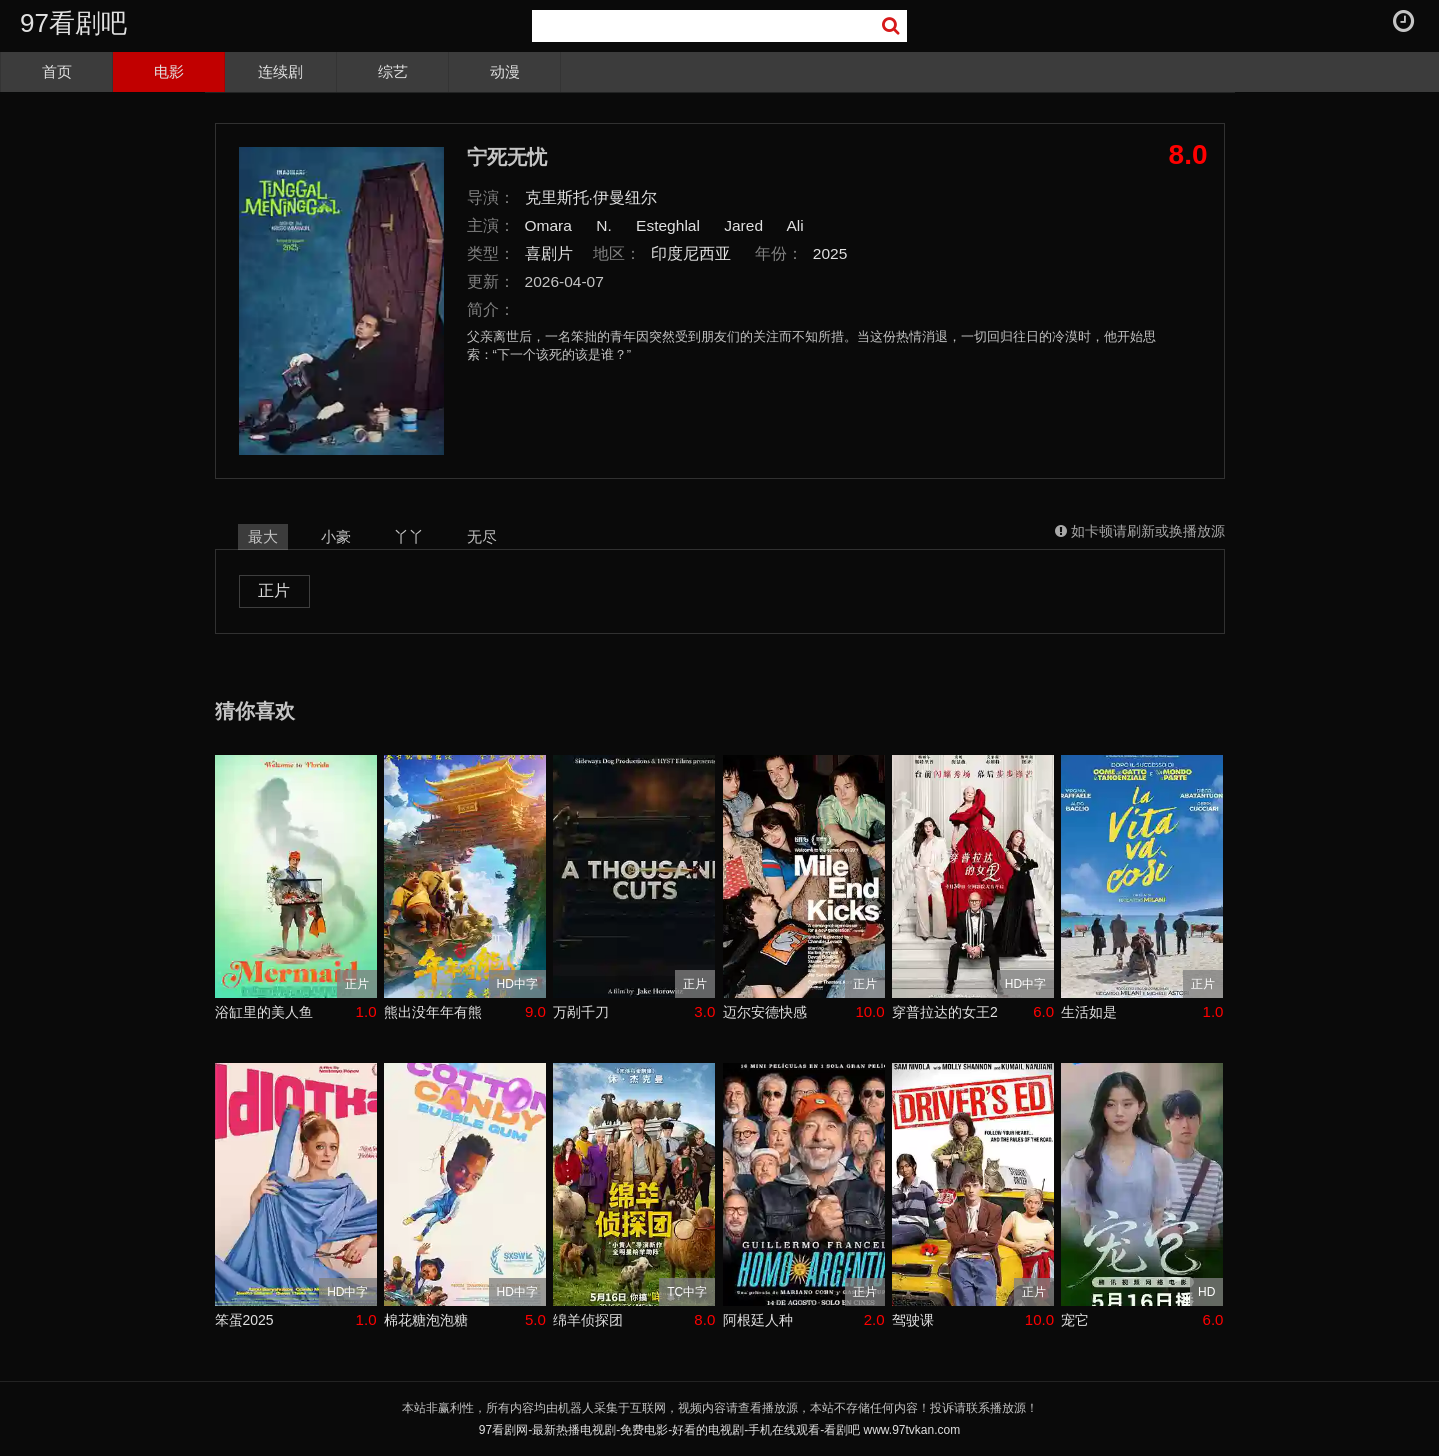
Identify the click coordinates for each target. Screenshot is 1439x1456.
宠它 (1075, 1320)
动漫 (505, 71)
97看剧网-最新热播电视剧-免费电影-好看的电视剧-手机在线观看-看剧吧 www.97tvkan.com (719, 1430)
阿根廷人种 (758, 1320)
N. (604, 225)
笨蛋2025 (244, 1320)
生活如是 (1089, 1012)
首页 (57, 71)
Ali (795, 225)
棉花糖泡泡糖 (426, 1320)
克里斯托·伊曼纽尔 (591, 197)
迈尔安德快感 (765, 1012)
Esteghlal (668, 225)
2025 (830, 253)
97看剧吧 (73, 23)
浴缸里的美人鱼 (264, 1012)
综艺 (393, 71)
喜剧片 (549, 253)
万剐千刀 (581, 1012)
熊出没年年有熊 (433, 1012)
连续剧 (280, 71)
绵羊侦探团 (588, 1320)
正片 (274, 590)
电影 (169, 71)
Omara (548, 225)
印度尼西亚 (691, 253)
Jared (743, 225)
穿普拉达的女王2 (945, 1012)
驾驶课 (913, 1320)
